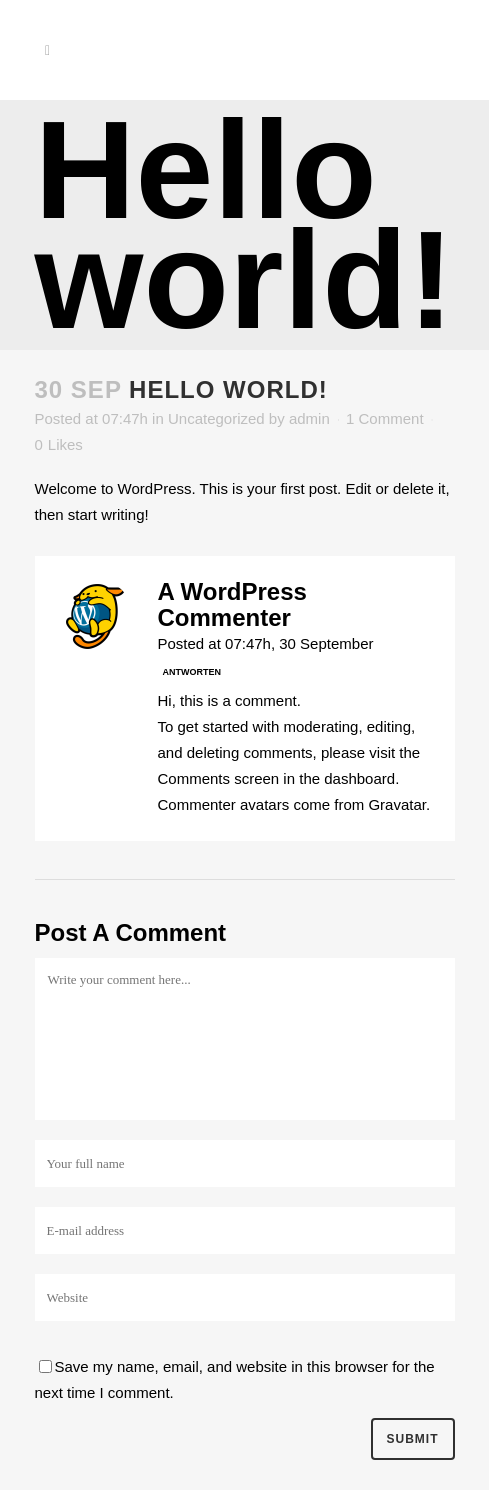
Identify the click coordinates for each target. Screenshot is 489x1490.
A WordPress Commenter (232, 604)
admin (309, 418)
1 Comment (385, 418)
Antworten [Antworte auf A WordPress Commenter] (192, 672)
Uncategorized (216, 418)
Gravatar (397, 804)
